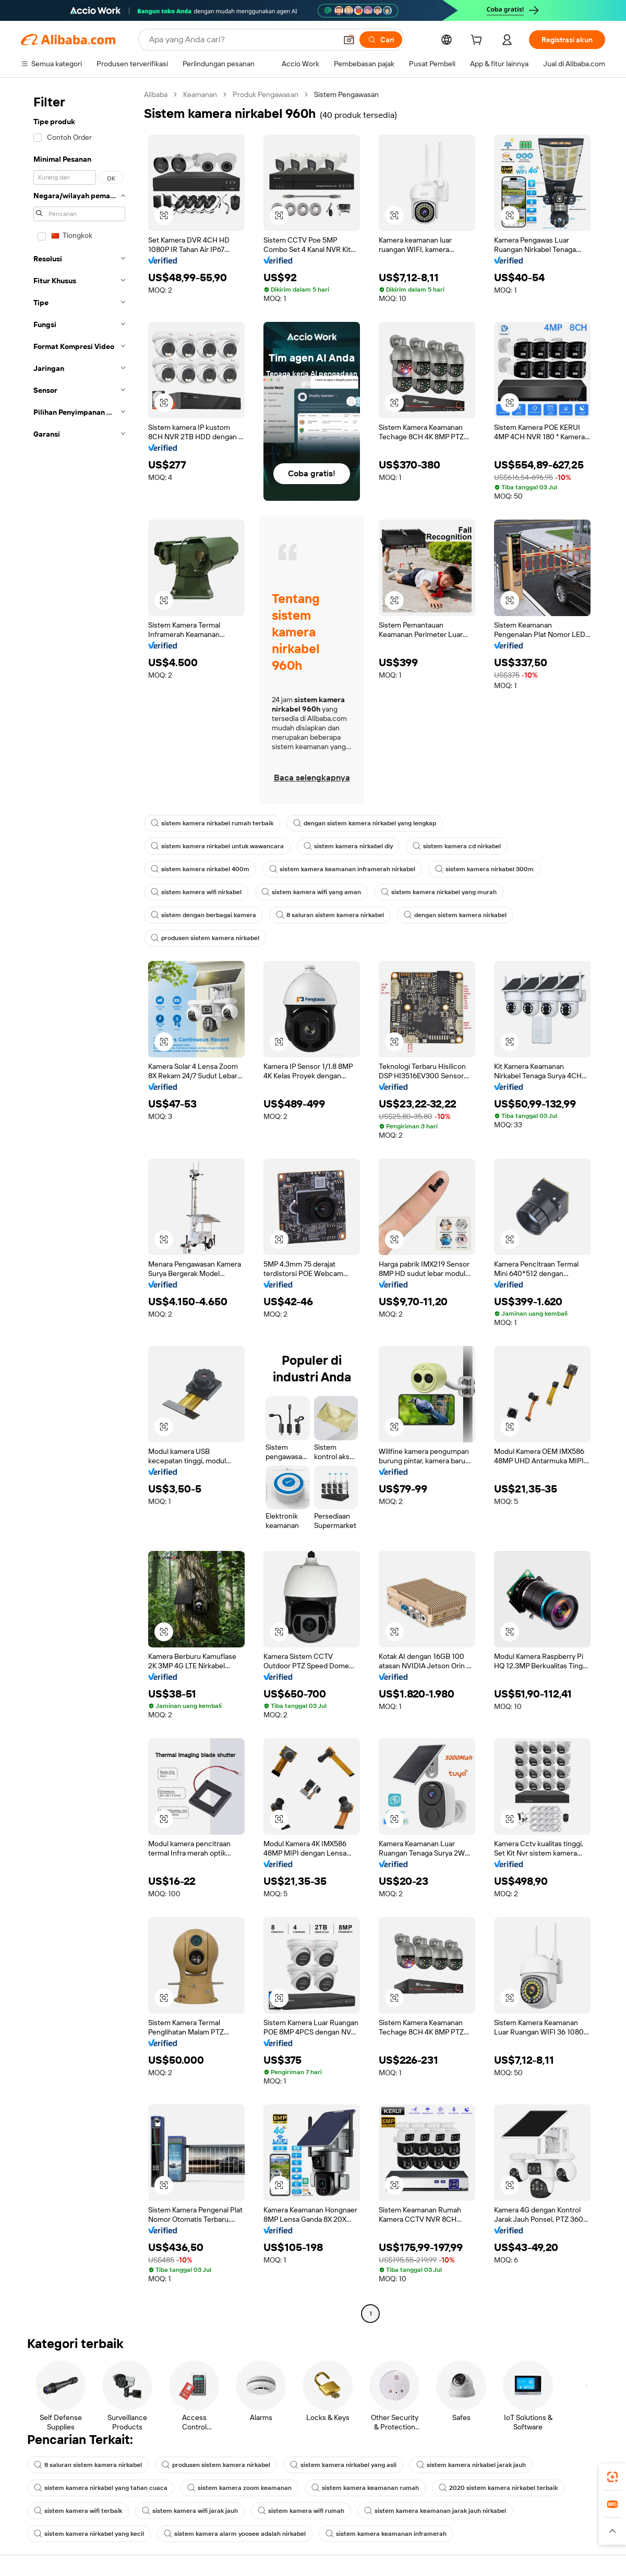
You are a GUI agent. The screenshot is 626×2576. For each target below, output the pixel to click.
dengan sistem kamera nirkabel (455, 915)
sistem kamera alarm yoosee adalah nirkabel (235, 2534)
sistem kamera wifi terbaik (78, 2511)
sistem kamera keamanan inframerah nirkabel (342, 869)
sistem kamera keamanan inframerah (386, 2534)
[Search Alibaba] (241, 39)
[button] (349, 39)
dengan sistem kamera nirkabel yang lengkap (364, 823)
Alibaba (155, 94)
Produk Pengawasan (265, 94)
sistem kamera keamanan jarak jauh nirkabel (435, 2511)
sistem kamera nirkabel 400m (200, 869)
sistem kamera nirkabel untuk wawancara (217, 846)
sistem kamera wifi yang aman (311, 892)
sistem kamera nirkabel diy (348, 846)
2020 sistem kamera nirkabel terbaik (498, 2488)
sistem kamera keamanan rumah (365, 2488)
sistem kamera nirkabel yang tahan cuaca (100, 2488)
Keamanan (200, 94)
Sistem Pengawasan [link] (346, 94)
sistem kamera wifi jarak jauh (190, 2511)
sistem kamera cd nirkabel (457, 846)
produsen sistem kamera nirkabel (205, 938)
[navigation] (79, 1205)
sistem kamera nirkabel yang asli (343, 2465)
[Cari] (380, 39)
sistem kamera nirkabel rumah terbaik (212, 823)
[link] (612, 2476)
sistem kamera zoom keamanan (239, 2488)
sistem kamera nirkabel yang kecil (89, 2534)
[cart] (478, 41)
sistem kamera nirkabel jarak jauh (471, 2465)
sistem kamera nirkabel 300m (484, 869)
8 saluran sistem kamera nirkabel (330, 915)
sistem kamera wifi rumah (301, 2511)
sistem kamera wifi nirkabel (196, 892)
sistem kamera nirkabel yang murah (439, 892)
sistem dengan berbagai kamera (203, 915)
